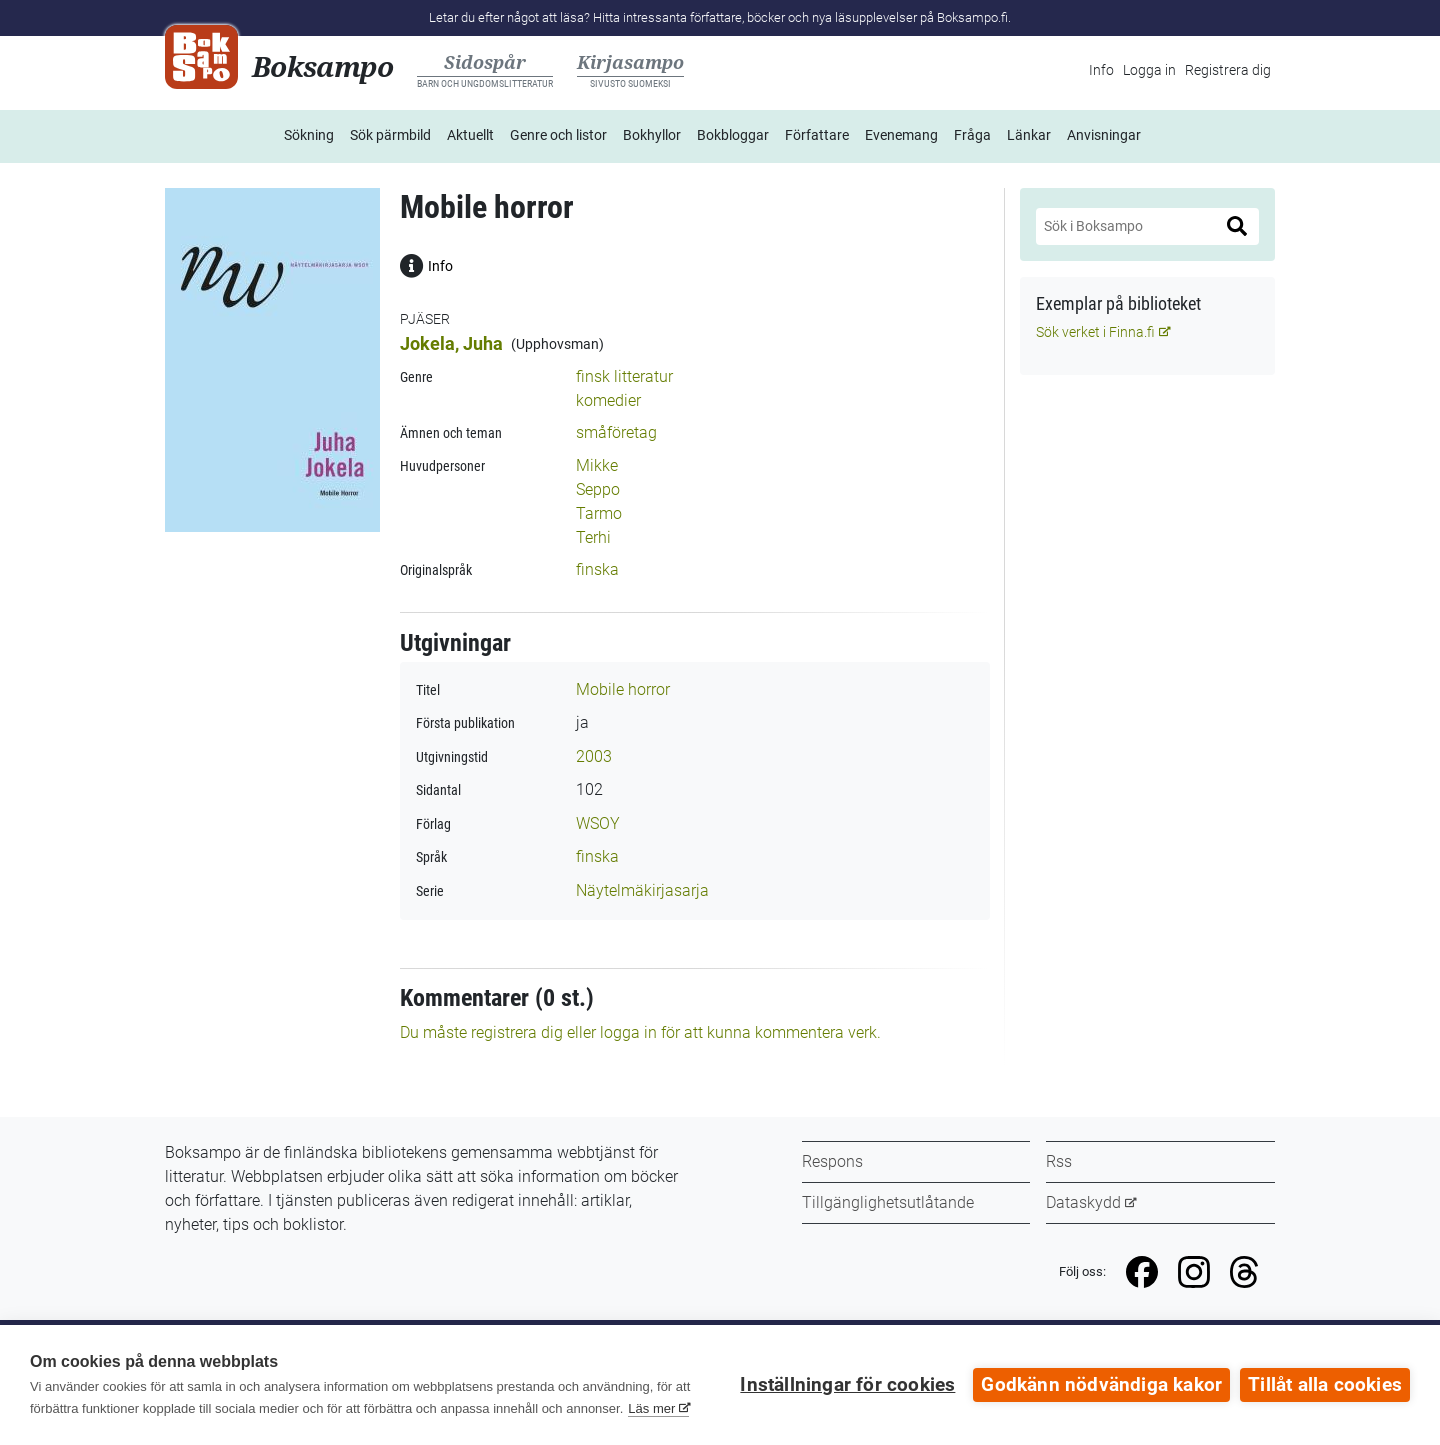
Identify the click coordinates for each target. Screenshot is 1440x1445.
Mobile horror (623, 689)
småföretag (616, 432)
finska (597, 569)
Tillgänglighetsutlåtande (888, 1202)
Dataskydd (1083, 1202)
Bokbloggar (733, 135)
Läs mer (651, 1408)
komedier (608, 400)
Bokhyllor (652, 135)
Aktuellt (470, 135)
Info (1101, 70)
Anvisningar (1104, 135)
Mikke (597, 465)
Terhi (593, 537)
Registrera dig (1228, 70)
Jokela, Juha (451, 343)
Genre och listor (558, 135)
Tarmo (599, 513)
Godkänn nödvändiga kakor (1101, 1385)
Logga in (1149, 70)
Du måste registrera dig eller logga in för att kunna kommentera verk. (640, 1032)
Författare (817, 135)
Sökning (309, 135)
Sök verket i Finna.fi (1095, 332)
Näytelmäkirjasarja (642, 890)
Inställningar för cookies (847, 1385)
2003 (594, 756)
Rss (1059, 1161)
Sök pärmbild (390, 135)
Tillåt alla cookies (1325, 1385)
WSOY (598, 823)
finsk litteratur (624, 376)
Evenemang (901, 135)
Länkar (1029, 135)
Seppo (598, 489)
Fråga (972, 135)
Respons (832, 1161)
